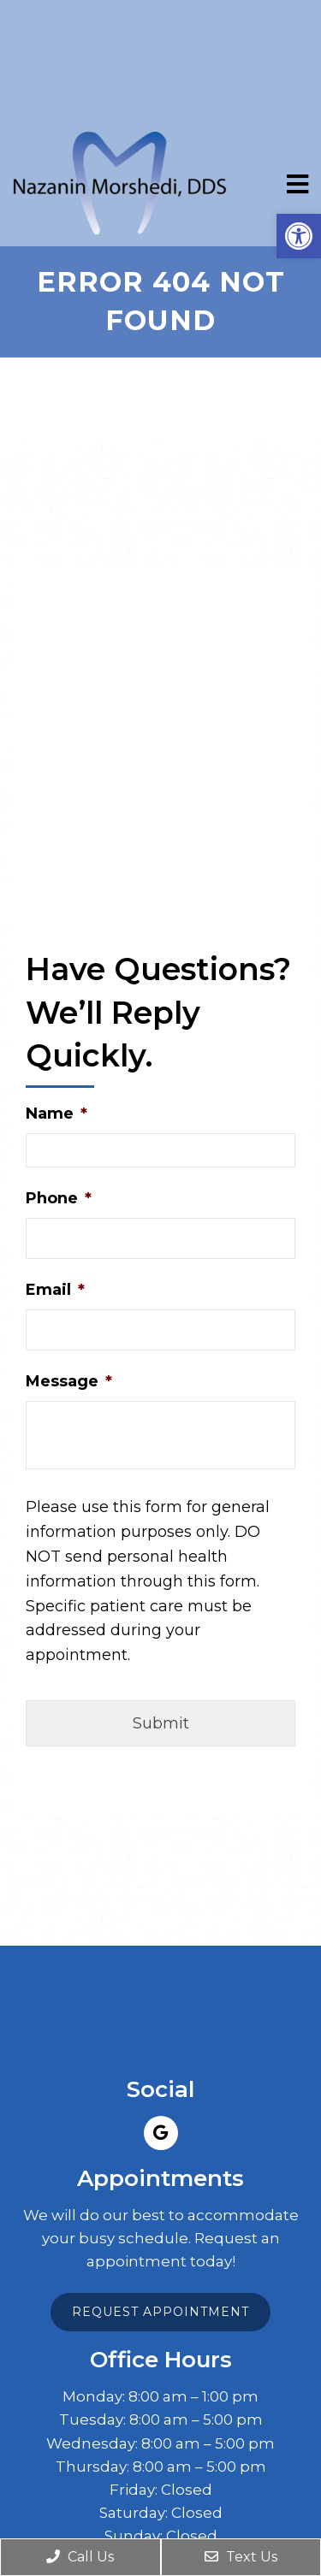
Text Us (241, 2557)
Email (55, 1289)
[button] (298, 236)
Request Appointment (160, 2311)
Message (69, 1381)
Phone (59, 1198)
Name (56, 1113)
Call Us (80, 2557)
